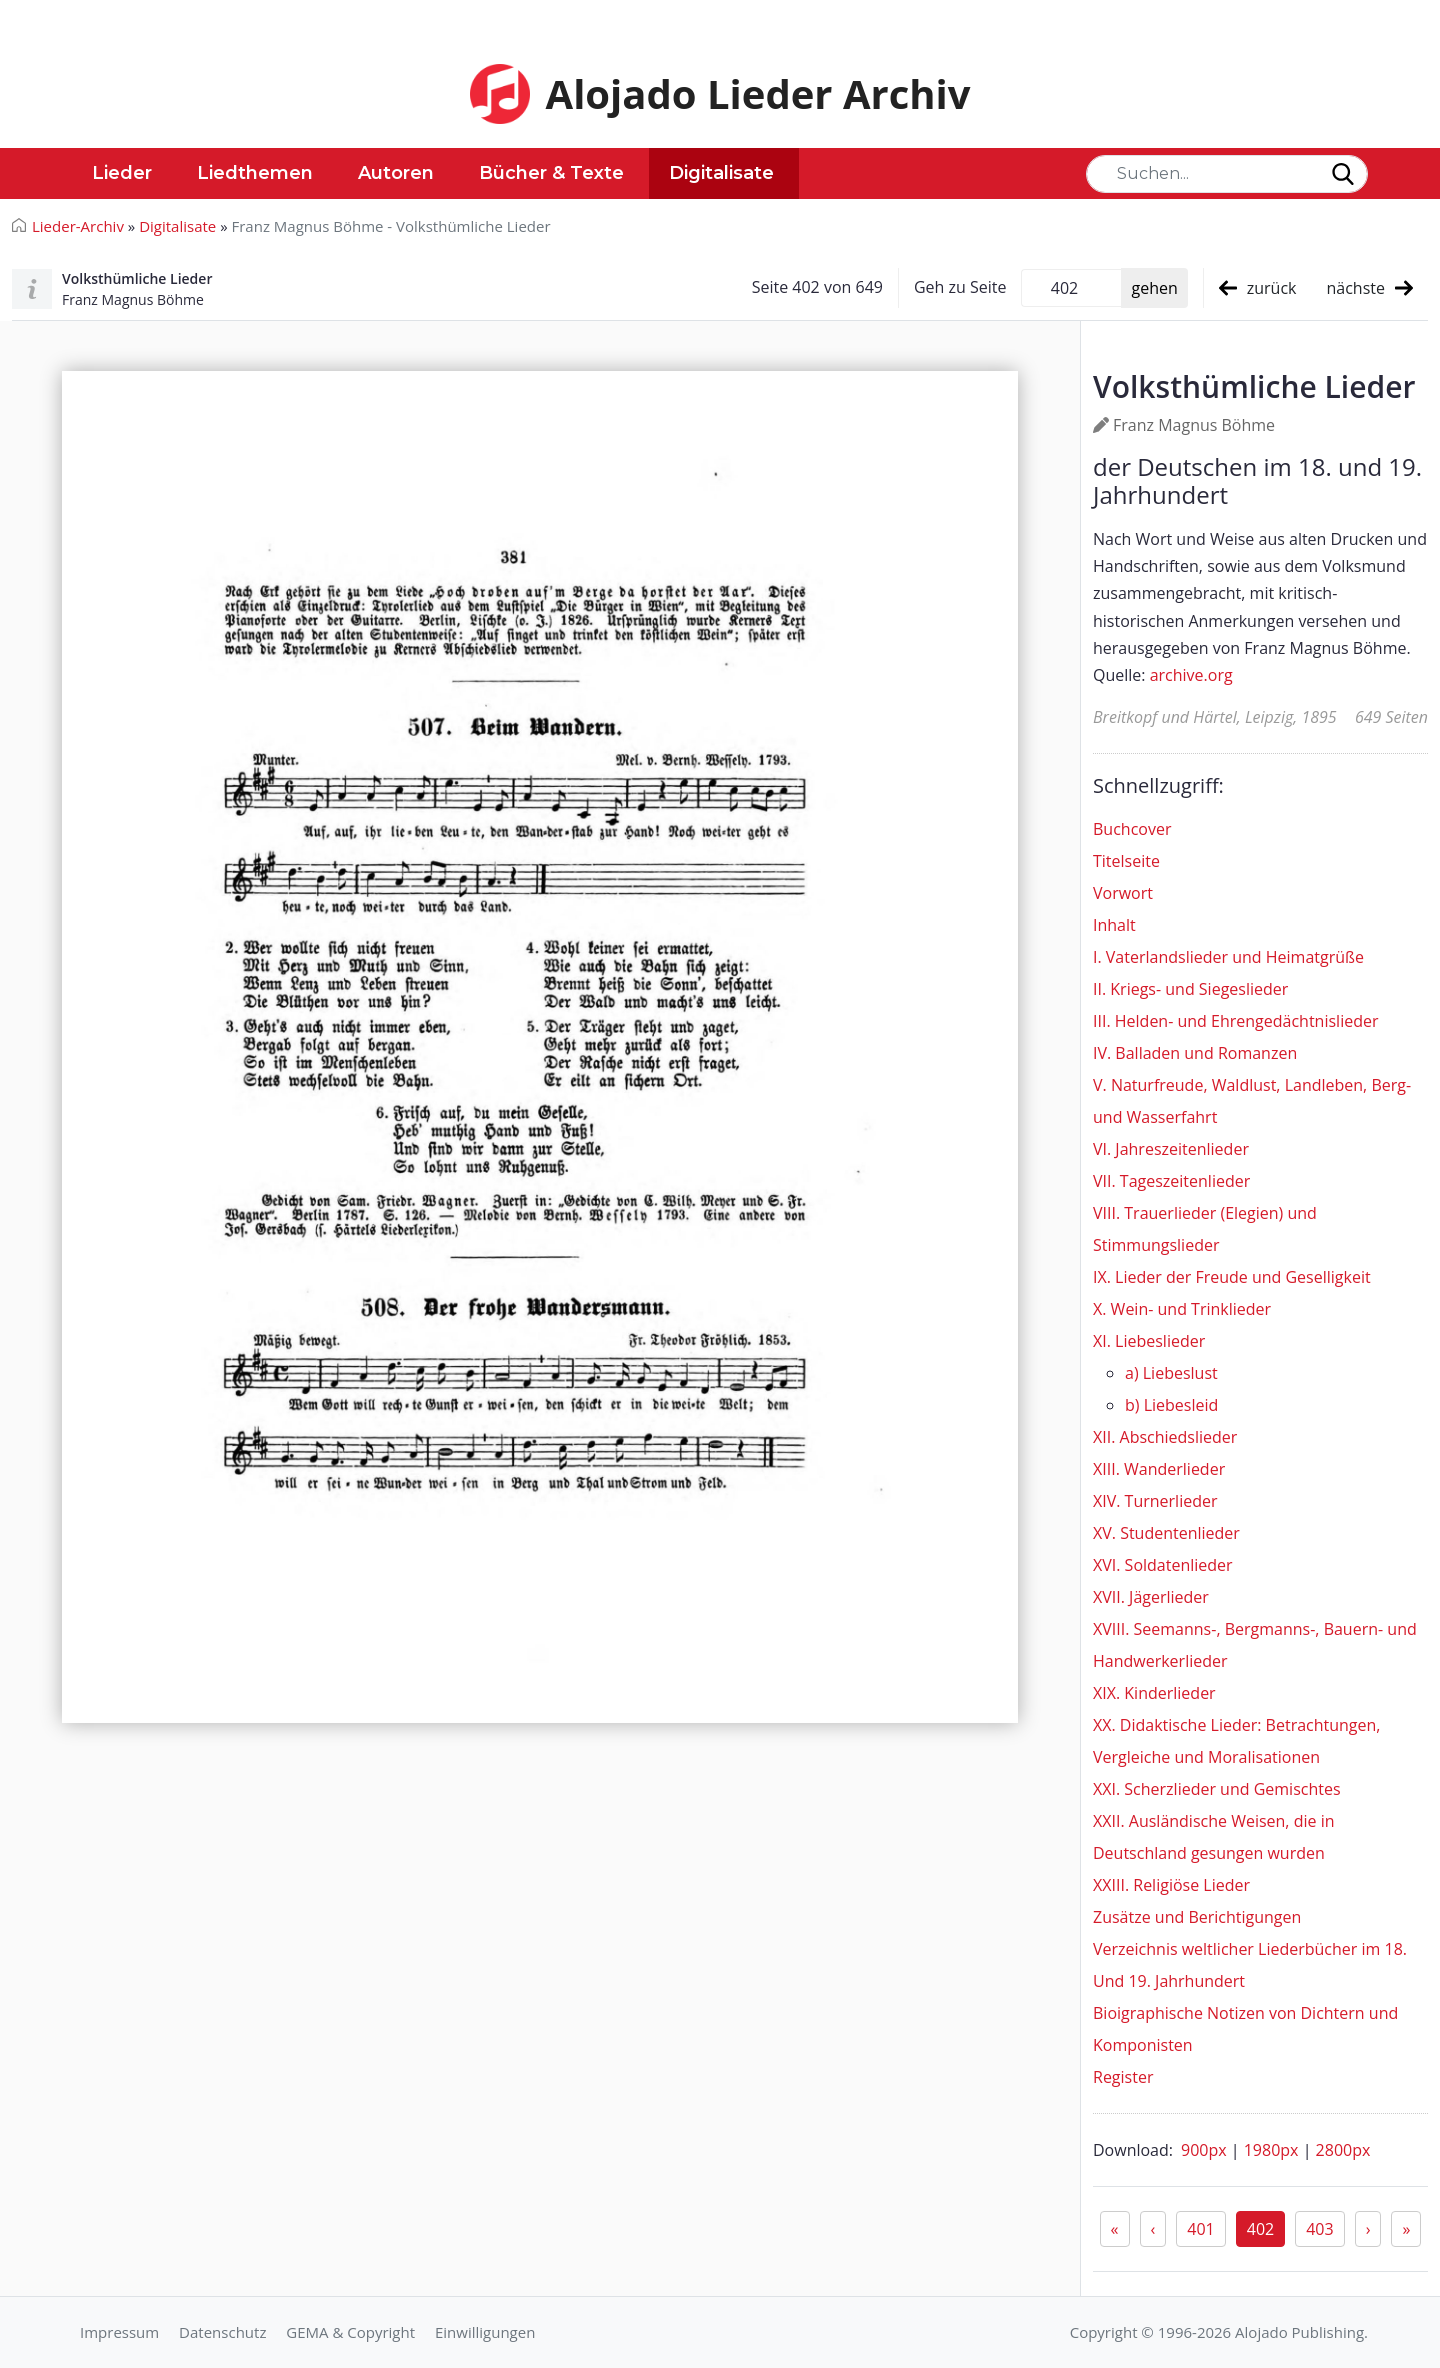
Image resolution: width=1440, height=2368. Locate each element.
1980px (1273, 2150)
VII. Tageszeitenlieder (1171, 1181)
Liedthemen (255, 173)
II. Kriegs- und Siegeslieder (1190, 989)
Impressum (119, 2332)
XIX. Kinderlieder (1154, 1693)
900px (1206, 2150)
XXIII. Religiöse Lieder (1171, 1885)
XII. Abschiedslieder (1165, 1437)
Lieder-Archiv (78, 226)
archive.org (1191, 675)
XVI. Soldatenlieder (1163, 1565)
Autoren (396, 173)
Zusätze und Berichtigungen (1197, 1917)
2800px (1343, 2150)
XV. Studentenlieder (1166, 1533)
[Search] (1227, 174)
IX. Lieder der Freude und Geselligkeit (1232, 1277)
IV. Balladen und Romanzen (1195, 1053)
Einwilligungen (485, 2332)
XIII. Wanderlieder (1159, 1469)
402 (1260, 2229)
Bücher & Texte (551, 173)
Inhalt (1114, 925)
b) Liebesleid (1171, 1405)
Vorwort (1123, 893)
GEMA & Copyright (350, 2332)
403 (1319, 2229)
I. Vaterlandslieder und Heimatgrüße (1228, 957)
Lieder (122, 173)
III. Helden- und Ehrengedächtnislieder (1235, 1021)
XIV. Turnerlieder (1155, 1501)
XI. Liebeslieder (1149, 1341)
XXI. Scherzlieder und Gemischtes (1217, 1789)
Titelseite (1126, 861)
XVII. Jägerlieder (1151, 1597)
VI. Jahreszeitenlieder (1171, 1149)
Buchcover (1132, 829)
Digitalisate (721, 173)
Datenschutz (222, 2332)
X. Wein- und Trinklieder (1182, 1309)
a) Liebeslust (1171, 1373)
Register (1123, 2077)
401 (1200, 2229)
